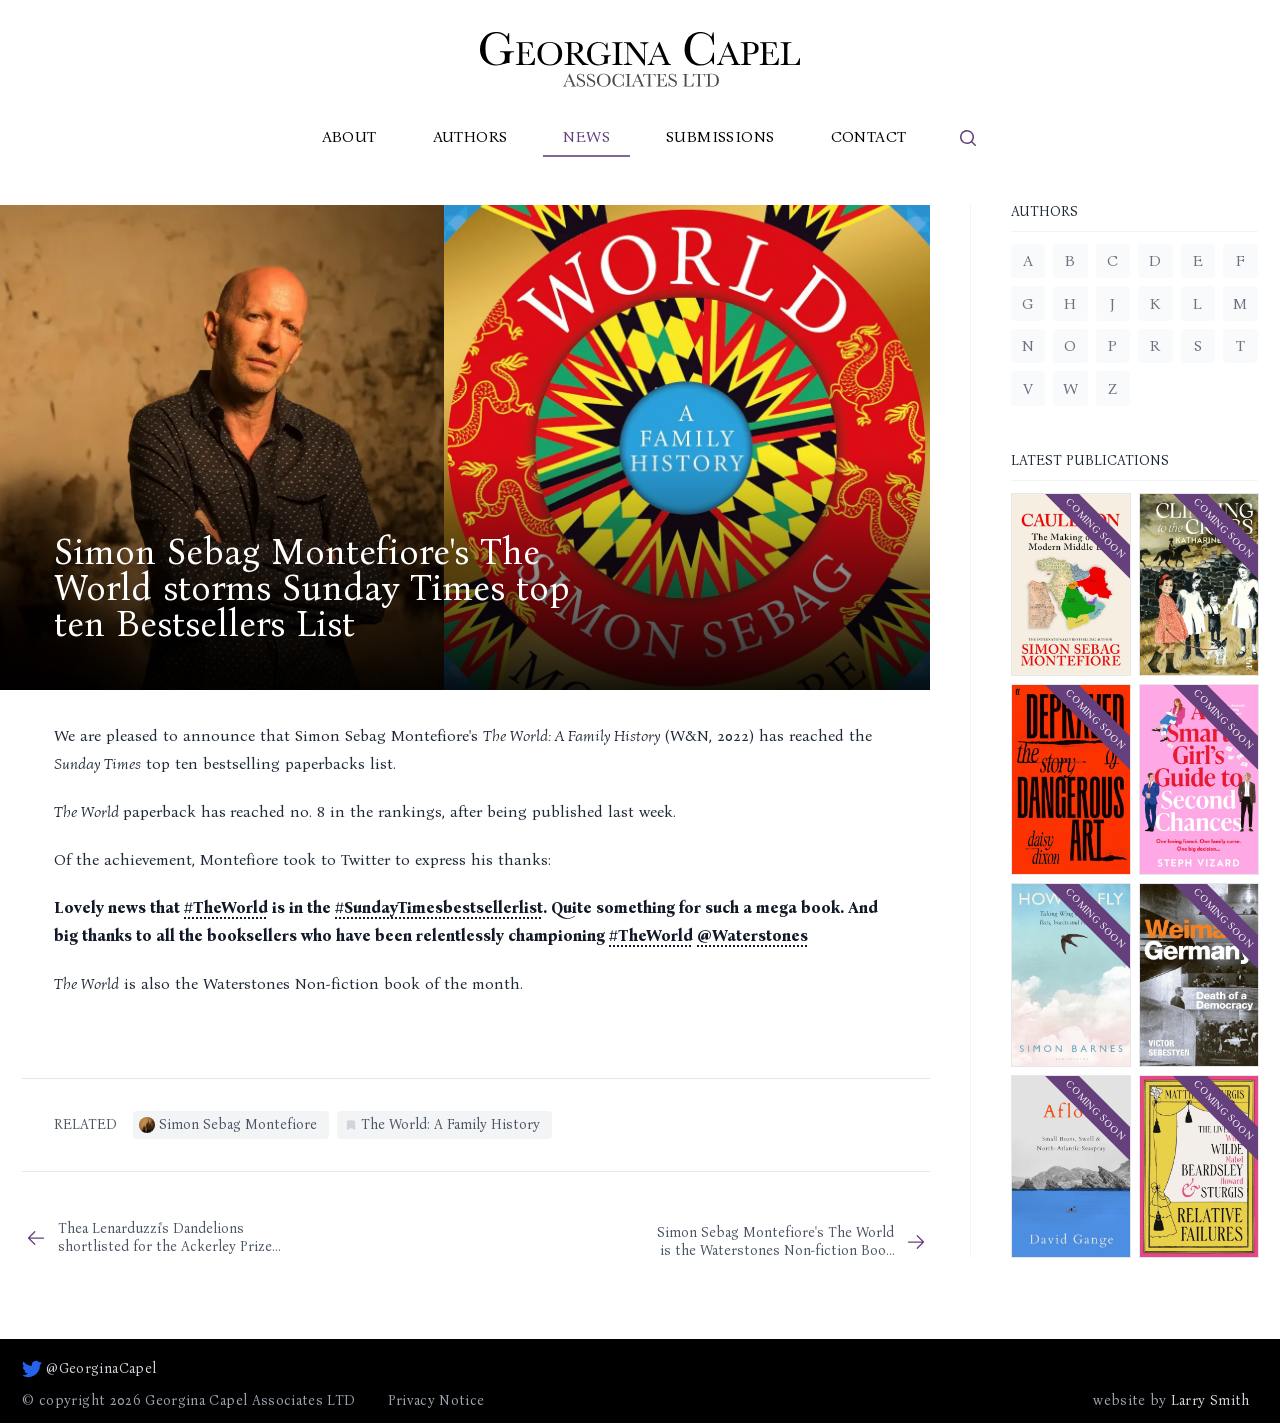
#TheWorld (226, 907)
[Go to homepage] (640, 59)
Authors (470, 136)
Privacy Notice (436, 1400)
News (586, 136)
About (349, 136)
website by (1171, 1401)
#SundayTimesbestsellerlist (439, 907)
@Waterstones (752, 935)
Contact (869, 136)
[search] (968, 138)
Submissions (720, 136)
